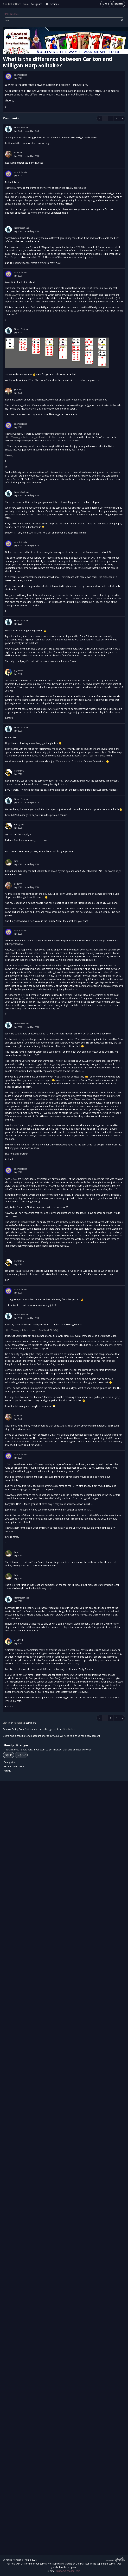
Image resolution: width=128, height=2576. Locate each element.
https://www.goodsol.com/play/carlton (26, 294)
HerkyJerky (19, 770)
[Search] (122, 20)
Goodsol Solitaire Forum (16, 4)
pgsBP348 (18, 670)
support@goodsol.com (68, 2570)
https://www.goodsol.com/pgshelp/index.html (29, 437)
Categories (36, 4)
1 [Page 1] (105, 118)
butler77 (18, 152)
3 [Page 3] (116, 118)
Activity (7, 1770)
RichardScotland (21, 127)
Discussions (52, 4)
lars (16, 861)
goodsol (18, 389)
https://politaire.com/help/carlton (99, 298)
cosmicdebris (20, 74)
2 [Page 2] (110, 118)
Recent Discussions (14, 1766)
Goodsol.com (70, 1729)
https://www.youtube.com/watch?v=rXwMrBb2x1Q (31, 1330)
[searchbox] (64, 20)
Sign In (105, 3)
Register (118, 3)
